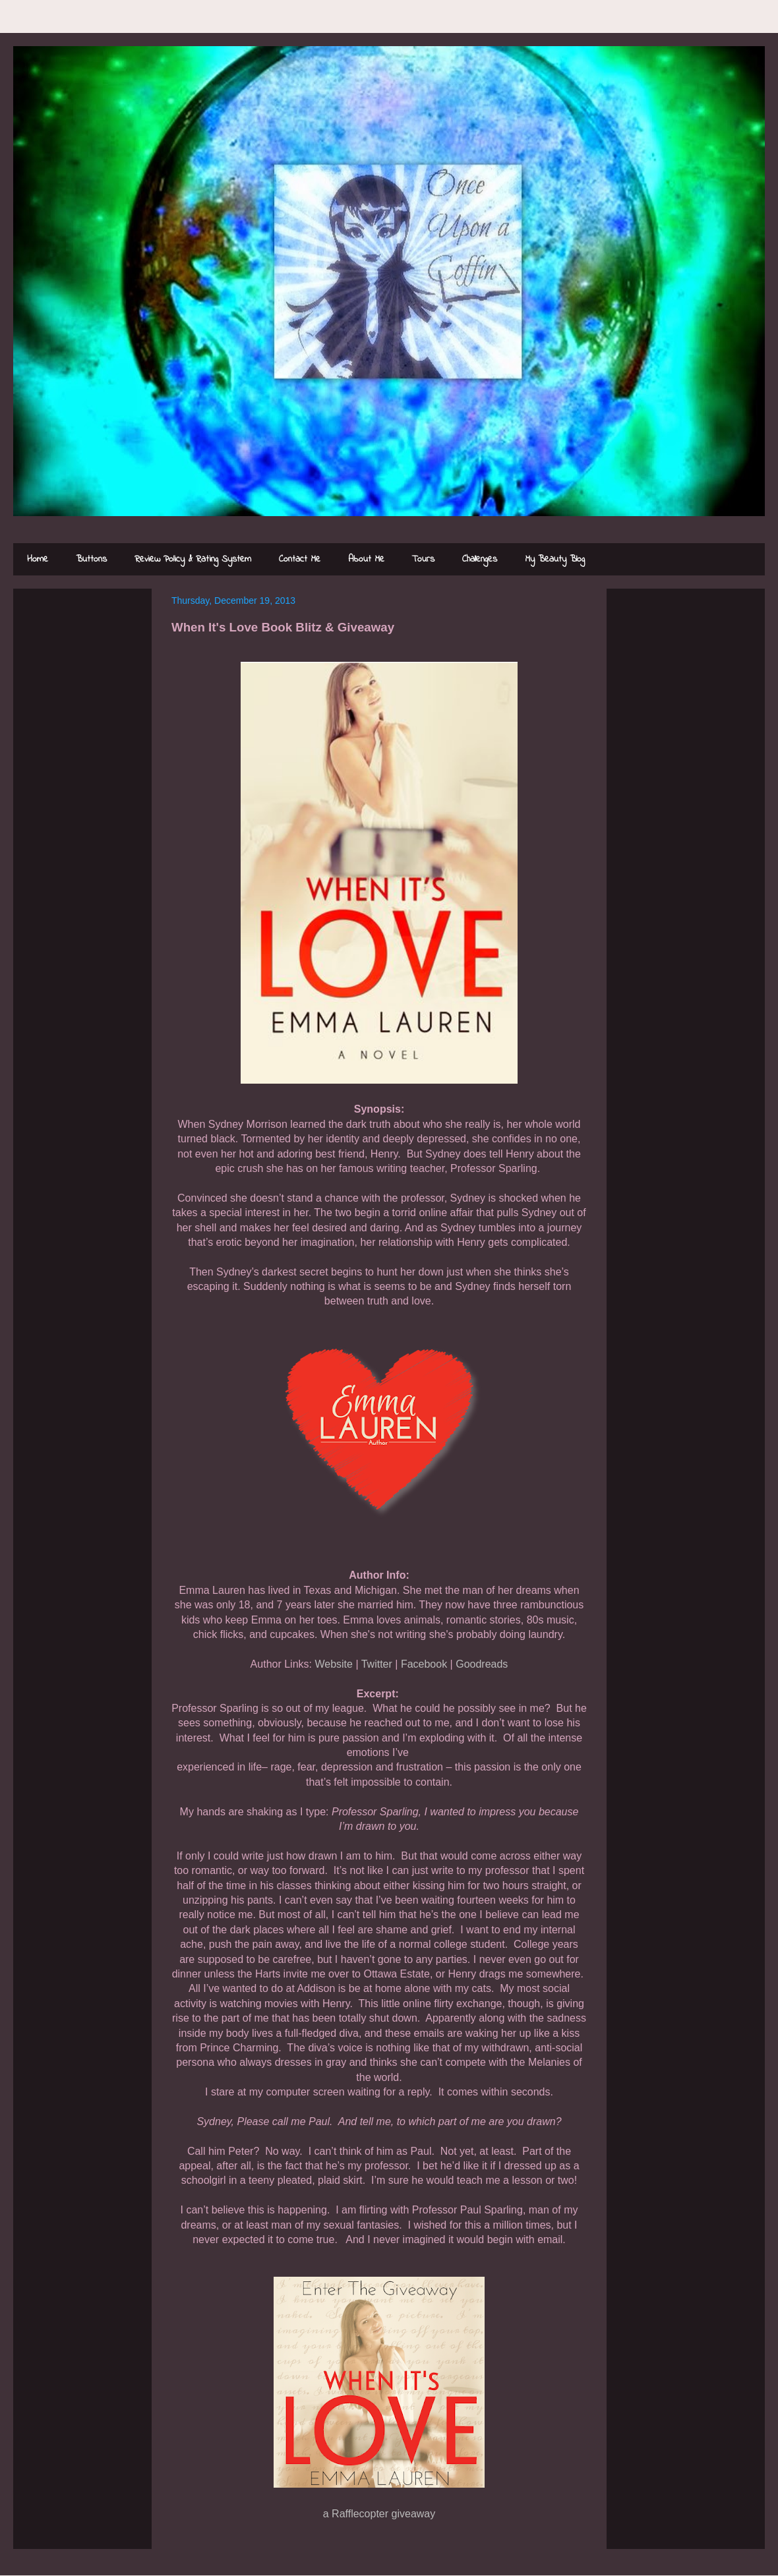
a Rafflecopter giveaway (379, 2513)
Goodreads (482, 1664)
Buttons (91, 559)
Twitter (376, 1664)
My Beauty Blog (555, 559)
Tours (423, 559)
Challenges (479, 559)
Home (37, 559)
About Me (366, 559)
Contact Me (299, 559)
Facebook (424, 1664)
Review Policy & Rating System (193, 559)
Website (333, 1664)
